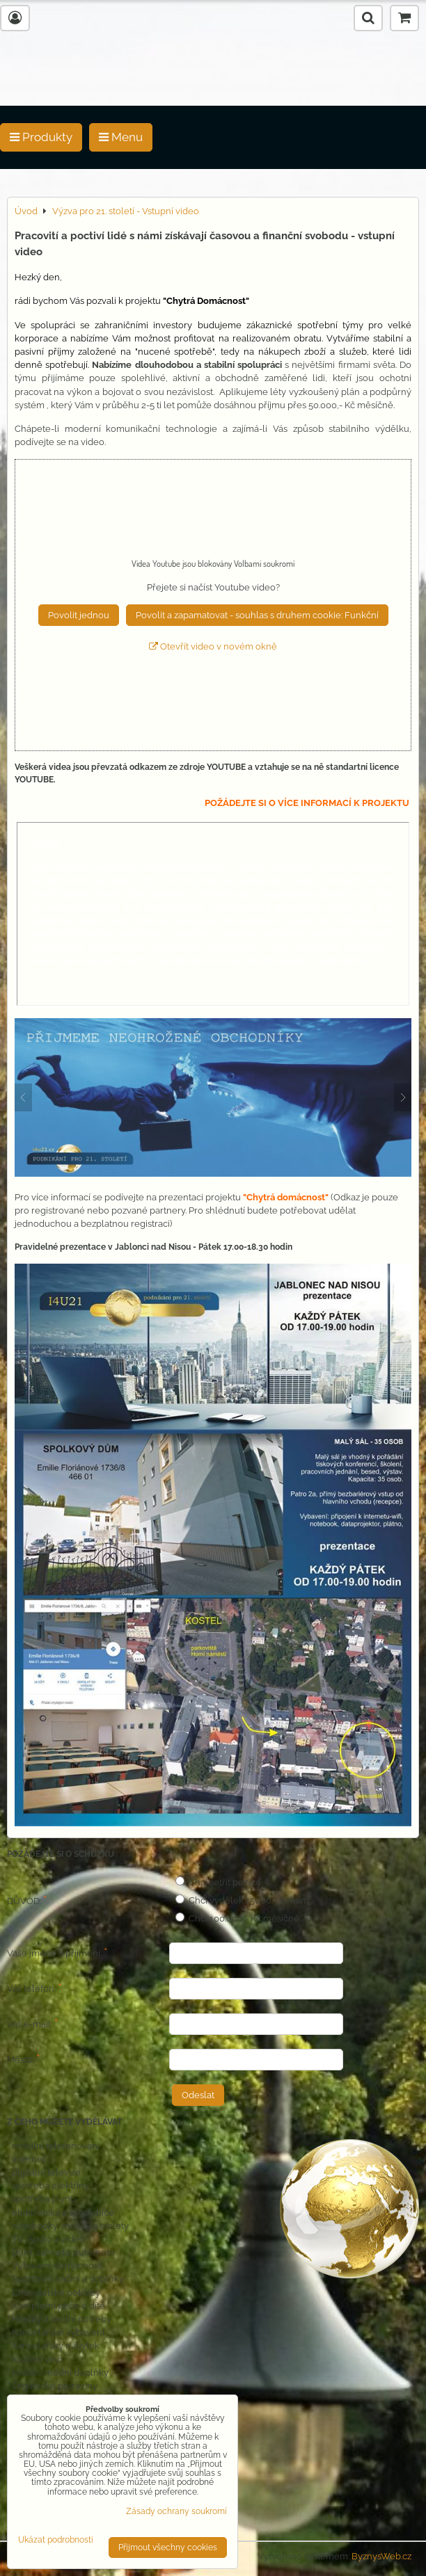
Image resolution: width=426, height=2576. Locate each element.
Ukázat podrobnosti (55, 2540)
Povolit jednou (78, 615)
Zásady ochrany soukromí (176, 2511)
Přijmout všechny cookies (167, 2547)
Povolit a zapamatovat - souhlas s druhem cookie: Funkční (257, 615)
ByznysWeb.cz (381, 2556)
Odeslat (198, 2095)
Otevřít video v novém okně (213, 646)
